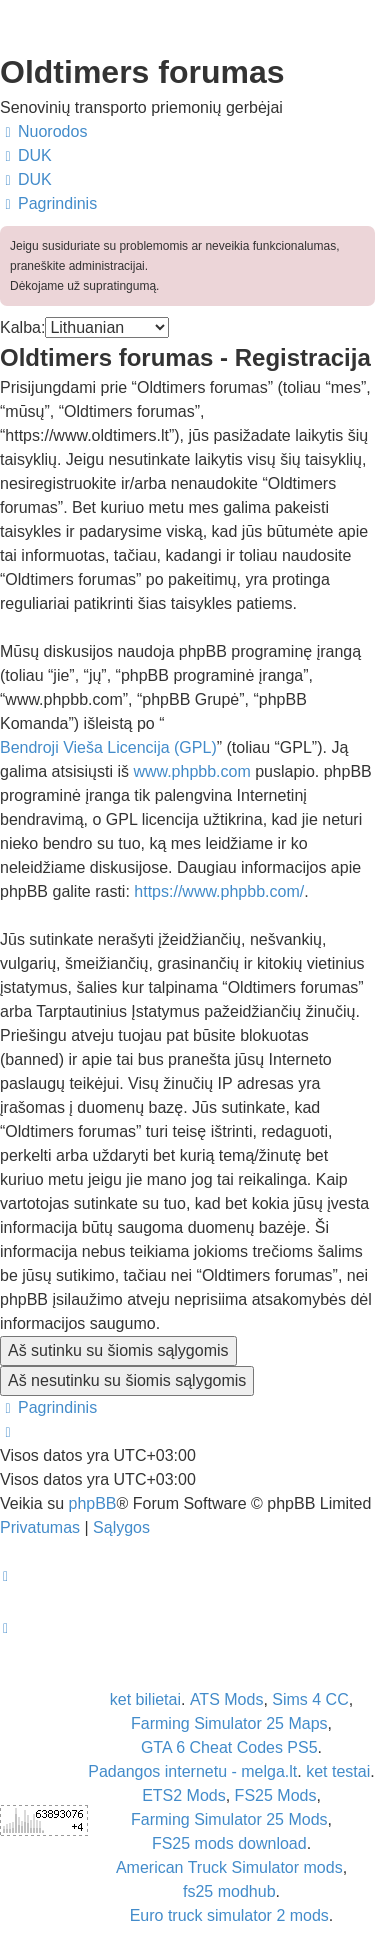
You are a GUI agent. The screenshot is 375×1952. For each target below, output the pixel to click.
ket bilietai (145, 1699)
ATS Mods (227, 1699)
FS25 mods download (229, 1843)
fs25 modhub (229, 1891)
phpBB (92, 1503)
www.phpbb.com (191, 771)
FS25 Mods (276, 1795)
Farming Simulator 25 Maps (229, 1723)
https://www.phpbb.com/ (219, 891)
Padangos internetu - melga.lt (192, 1771)
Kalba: (22, 327)
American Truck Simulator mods (229, 1867)
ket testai (338, 1771)
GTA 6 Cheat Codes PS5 (229, 1747)
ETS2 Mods (184, 1795)
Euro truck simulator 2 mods (229, 1915)
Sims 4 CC (310, 1699)
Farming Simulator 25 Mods (229, 1819)
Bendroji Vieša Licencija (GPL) (108, 747)
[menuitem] (26, 156)
